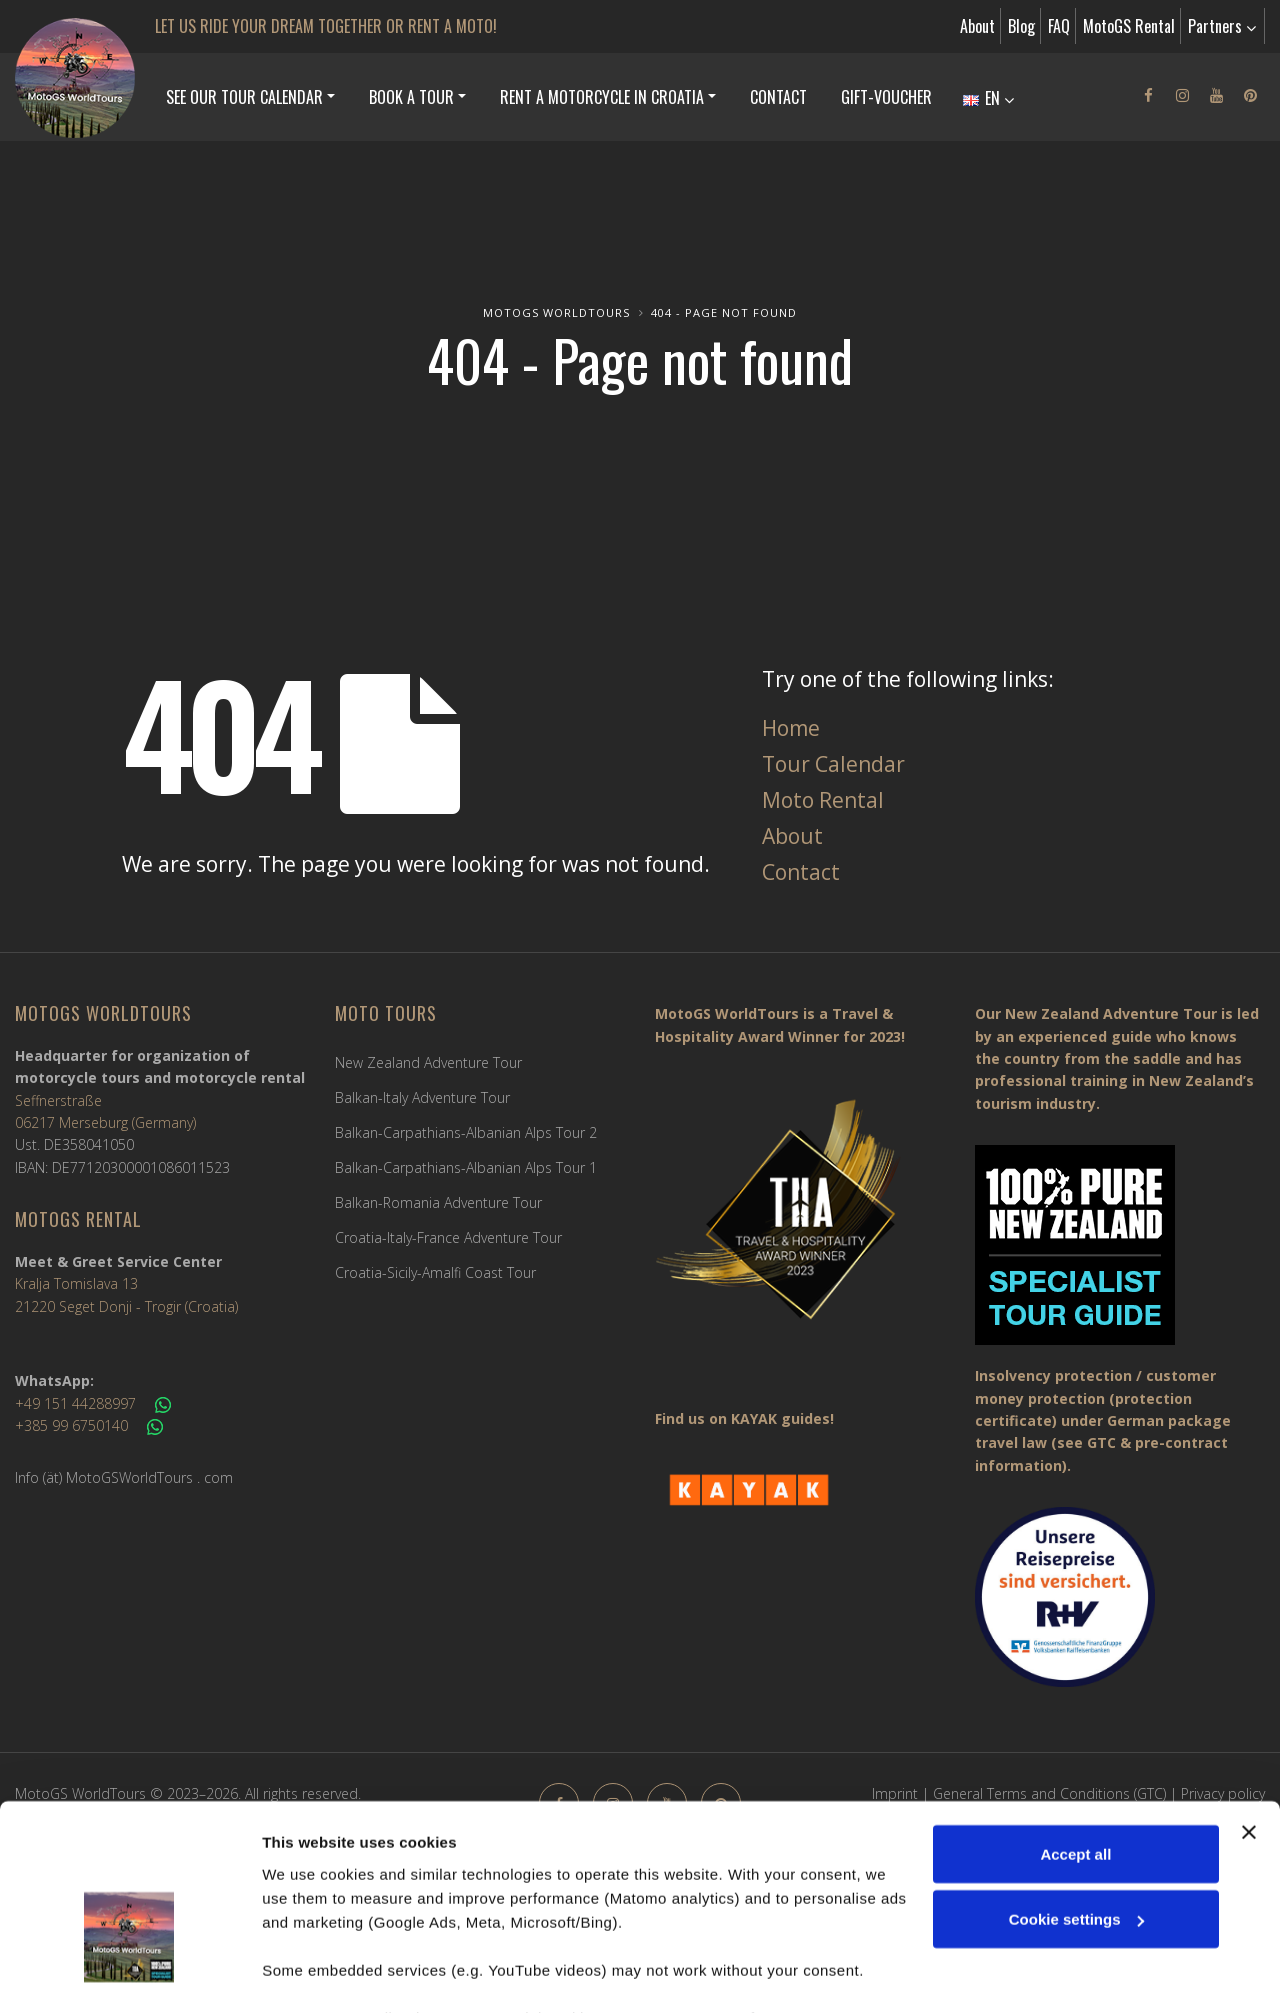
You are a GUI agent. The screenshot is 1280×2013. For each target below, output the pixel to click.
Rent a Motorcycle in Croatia (602, 97)
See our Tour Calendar (244, 97)
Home (791, 728)
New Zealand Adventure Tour (428, 1062)
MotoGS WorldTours (556, 312)
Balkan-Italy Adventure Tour (422, 1097)
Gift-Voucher (886, 97)
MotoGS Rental (1129, 26)
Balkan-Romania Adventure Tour (438, 1202)
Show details (308, 1973)
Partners (1222, 26)
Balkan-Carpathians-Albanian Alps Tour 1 (466, 1167)
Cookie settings (1077, 1798)
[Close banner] (1249, 1711)
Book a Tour (411, 97)
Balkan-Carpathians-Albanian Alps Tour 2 (466, 1132)
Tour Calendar (833, 764)
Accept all (1075, 1732)
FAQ (1059, 26)
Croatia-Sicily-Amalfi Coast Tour (435, 1272)
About (977, 26)
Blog (1021, 26)
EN (988, 98)
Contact (778, 97)
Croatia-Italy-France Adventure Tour (448, 1237)
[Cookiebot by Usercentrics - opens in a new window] (129, 1974)
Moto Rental (823, 800)
